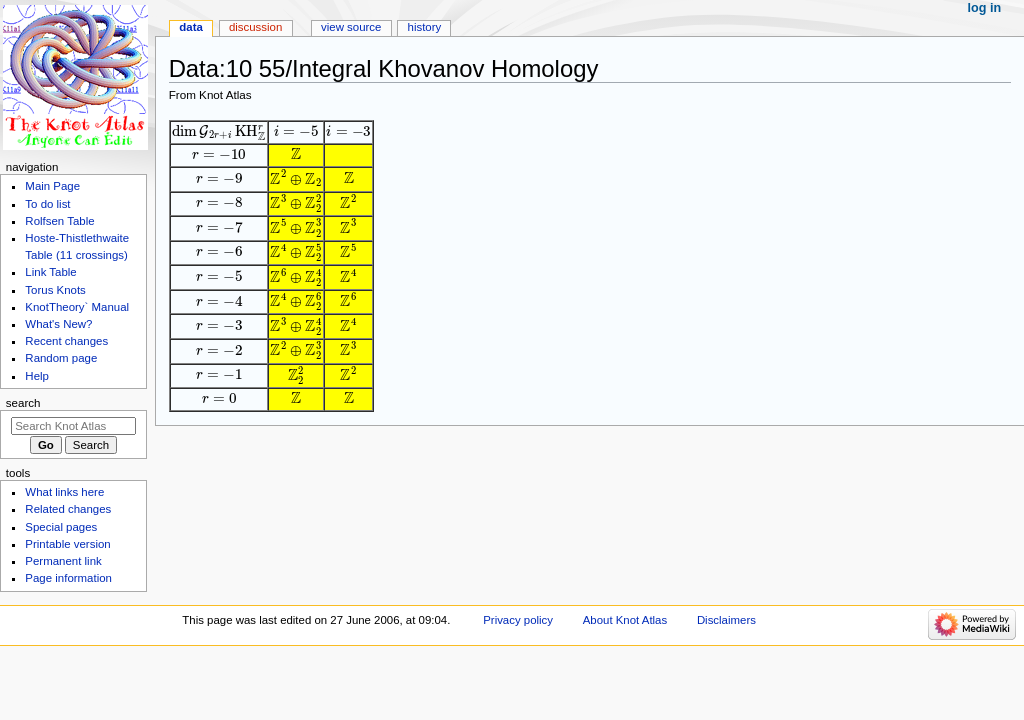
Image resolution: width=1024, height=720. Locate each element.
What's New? (58, 324)
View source (351, 27)
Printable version (67, 544)
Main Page (52, 186)
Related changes (68, 509)
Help (37, 376)
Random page (61, 358)
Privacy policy (518, 620)
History (425, 27)
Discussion (255, 27)
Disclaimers (726, 620)
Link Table (50, 272)
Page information (68, 578)
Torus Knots (55, 290)
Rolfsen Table (59, 221)
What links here (64, 492)
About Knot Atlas (625, 620)
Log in (985, 8)
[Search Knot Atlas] (73, 426)
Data (191, 27)
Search (23, 403)
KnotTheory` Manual (77, 307)
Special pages (61, 527)
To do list (47, 204)
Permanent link (63, 561)
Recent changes (66, 341)
